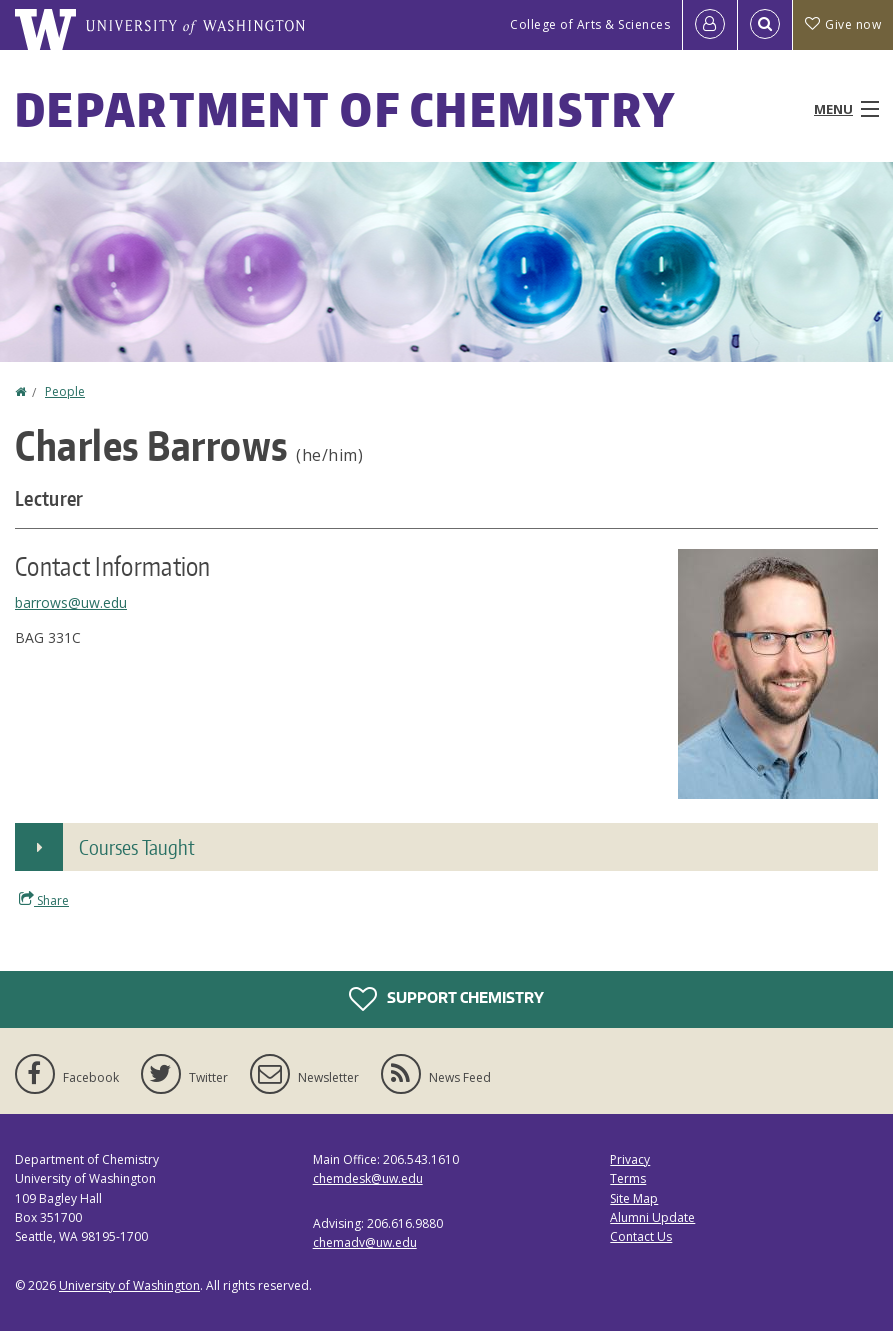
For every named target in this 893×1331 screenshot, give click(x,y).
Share (44, 900)
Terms (628, 1178)
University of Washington (129, 1285)
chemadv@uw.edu (365, 1242)
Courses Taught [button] (137, 847)
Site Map (634, 1198)
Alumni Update (652, 1217)
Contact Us (641, 1236)
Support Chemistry (446, 999)
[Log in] (710, 25)
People (65, 391)
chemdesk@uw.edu (368, 1178)
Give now (843, 24)
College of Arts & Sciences (590, 24)
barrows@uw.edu (71, 602)
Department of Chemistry (345, 109)
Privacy (630, 1159)
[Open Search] (765, 25)
